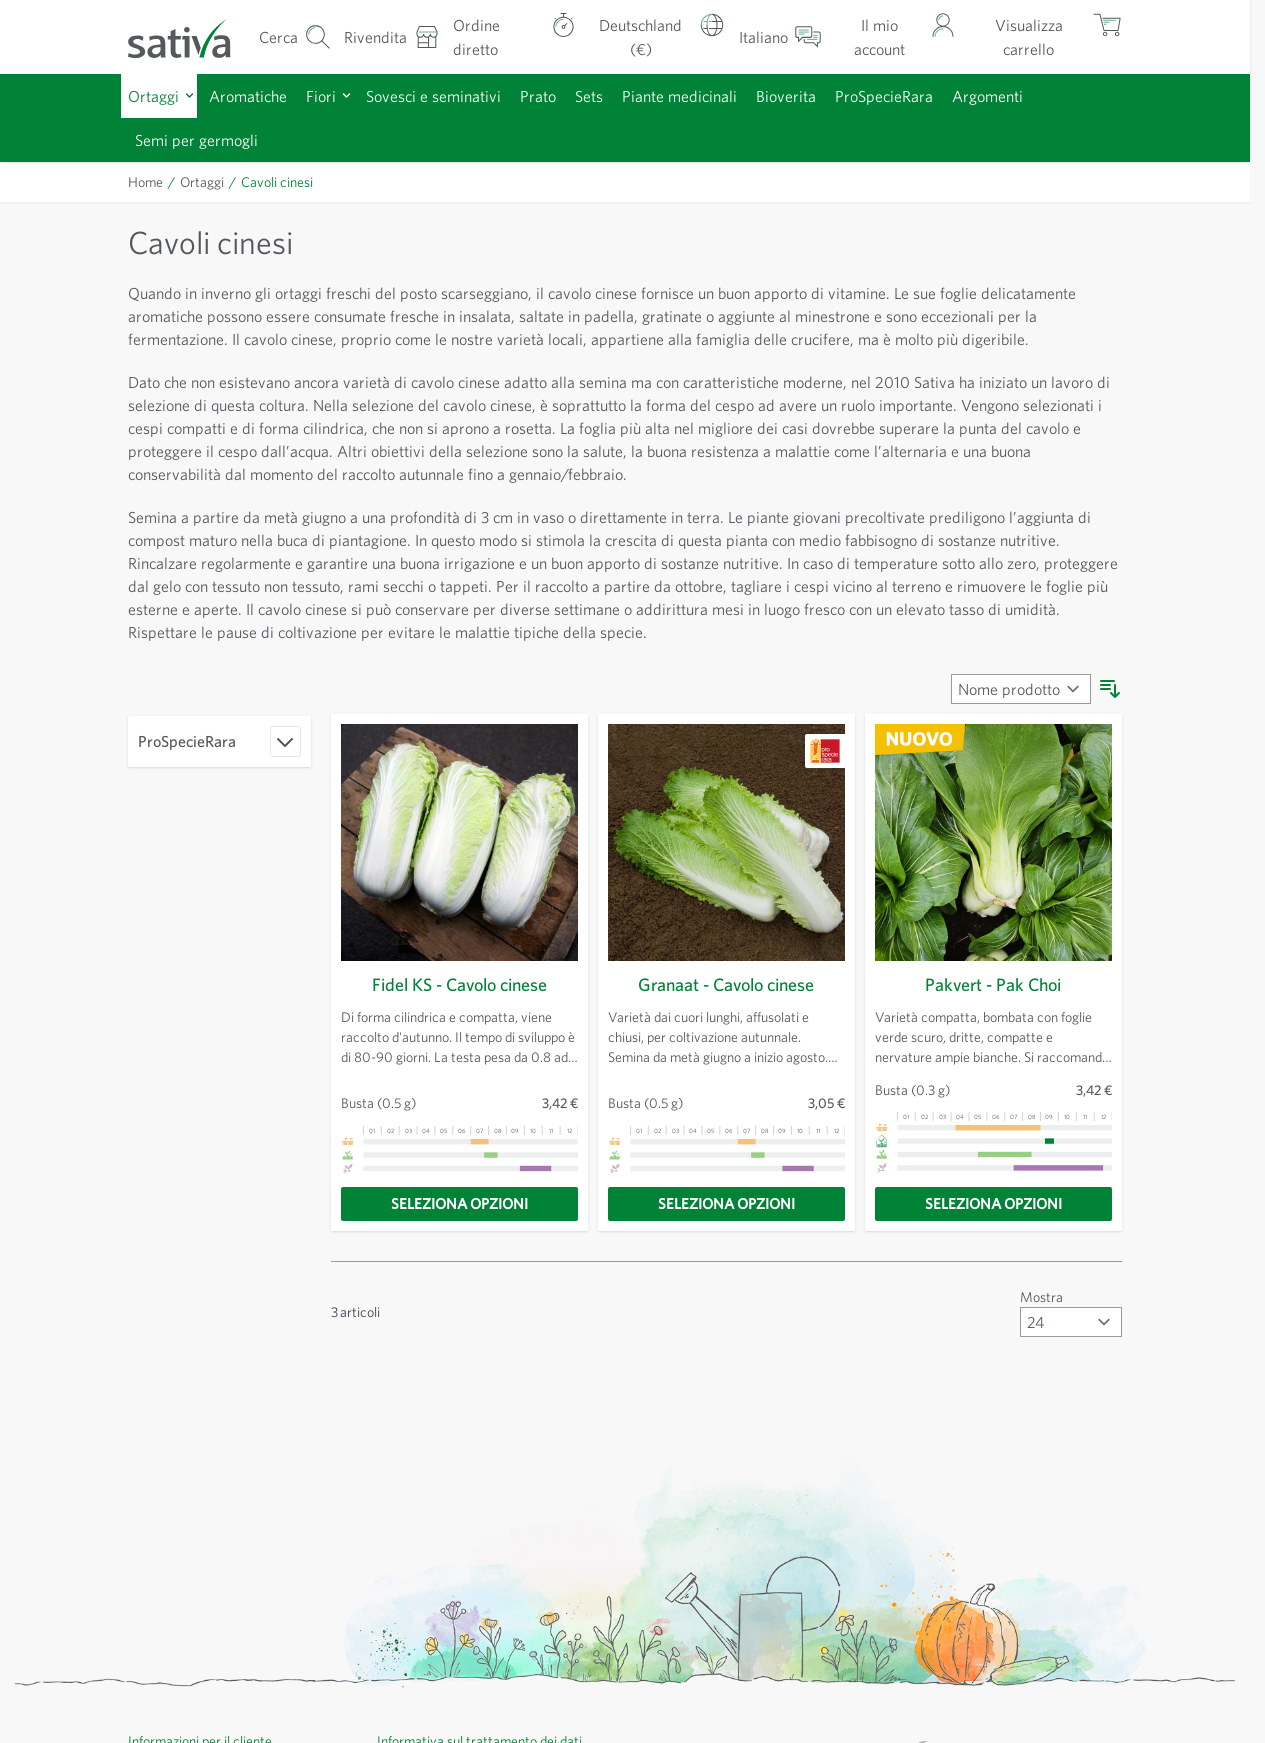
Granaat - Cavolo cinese (726, 984)
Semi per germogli (196, 140)
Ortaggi (153, 96)
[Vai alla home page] (192, 37)
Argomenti (987, 96)
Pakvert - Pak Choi (993, 984)
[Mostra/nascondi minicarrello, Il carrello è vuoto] (1045, 36)
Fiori (321, 96)
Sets (589, 96)
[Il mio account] (895, 36)
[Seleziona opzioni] (459, 1204)
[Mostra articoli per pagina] (1071, 1322)
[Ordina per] (1021, 689)
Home (145, 182)
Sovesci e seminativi (433, 96)
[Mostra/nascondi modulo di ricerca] (295, 36)
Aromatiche (248, 96)
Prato (538, 96)
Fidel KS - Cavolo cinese (459, 984)
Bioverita (786, 96)
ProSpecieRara (884, 96)
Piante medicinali (679, 96)
